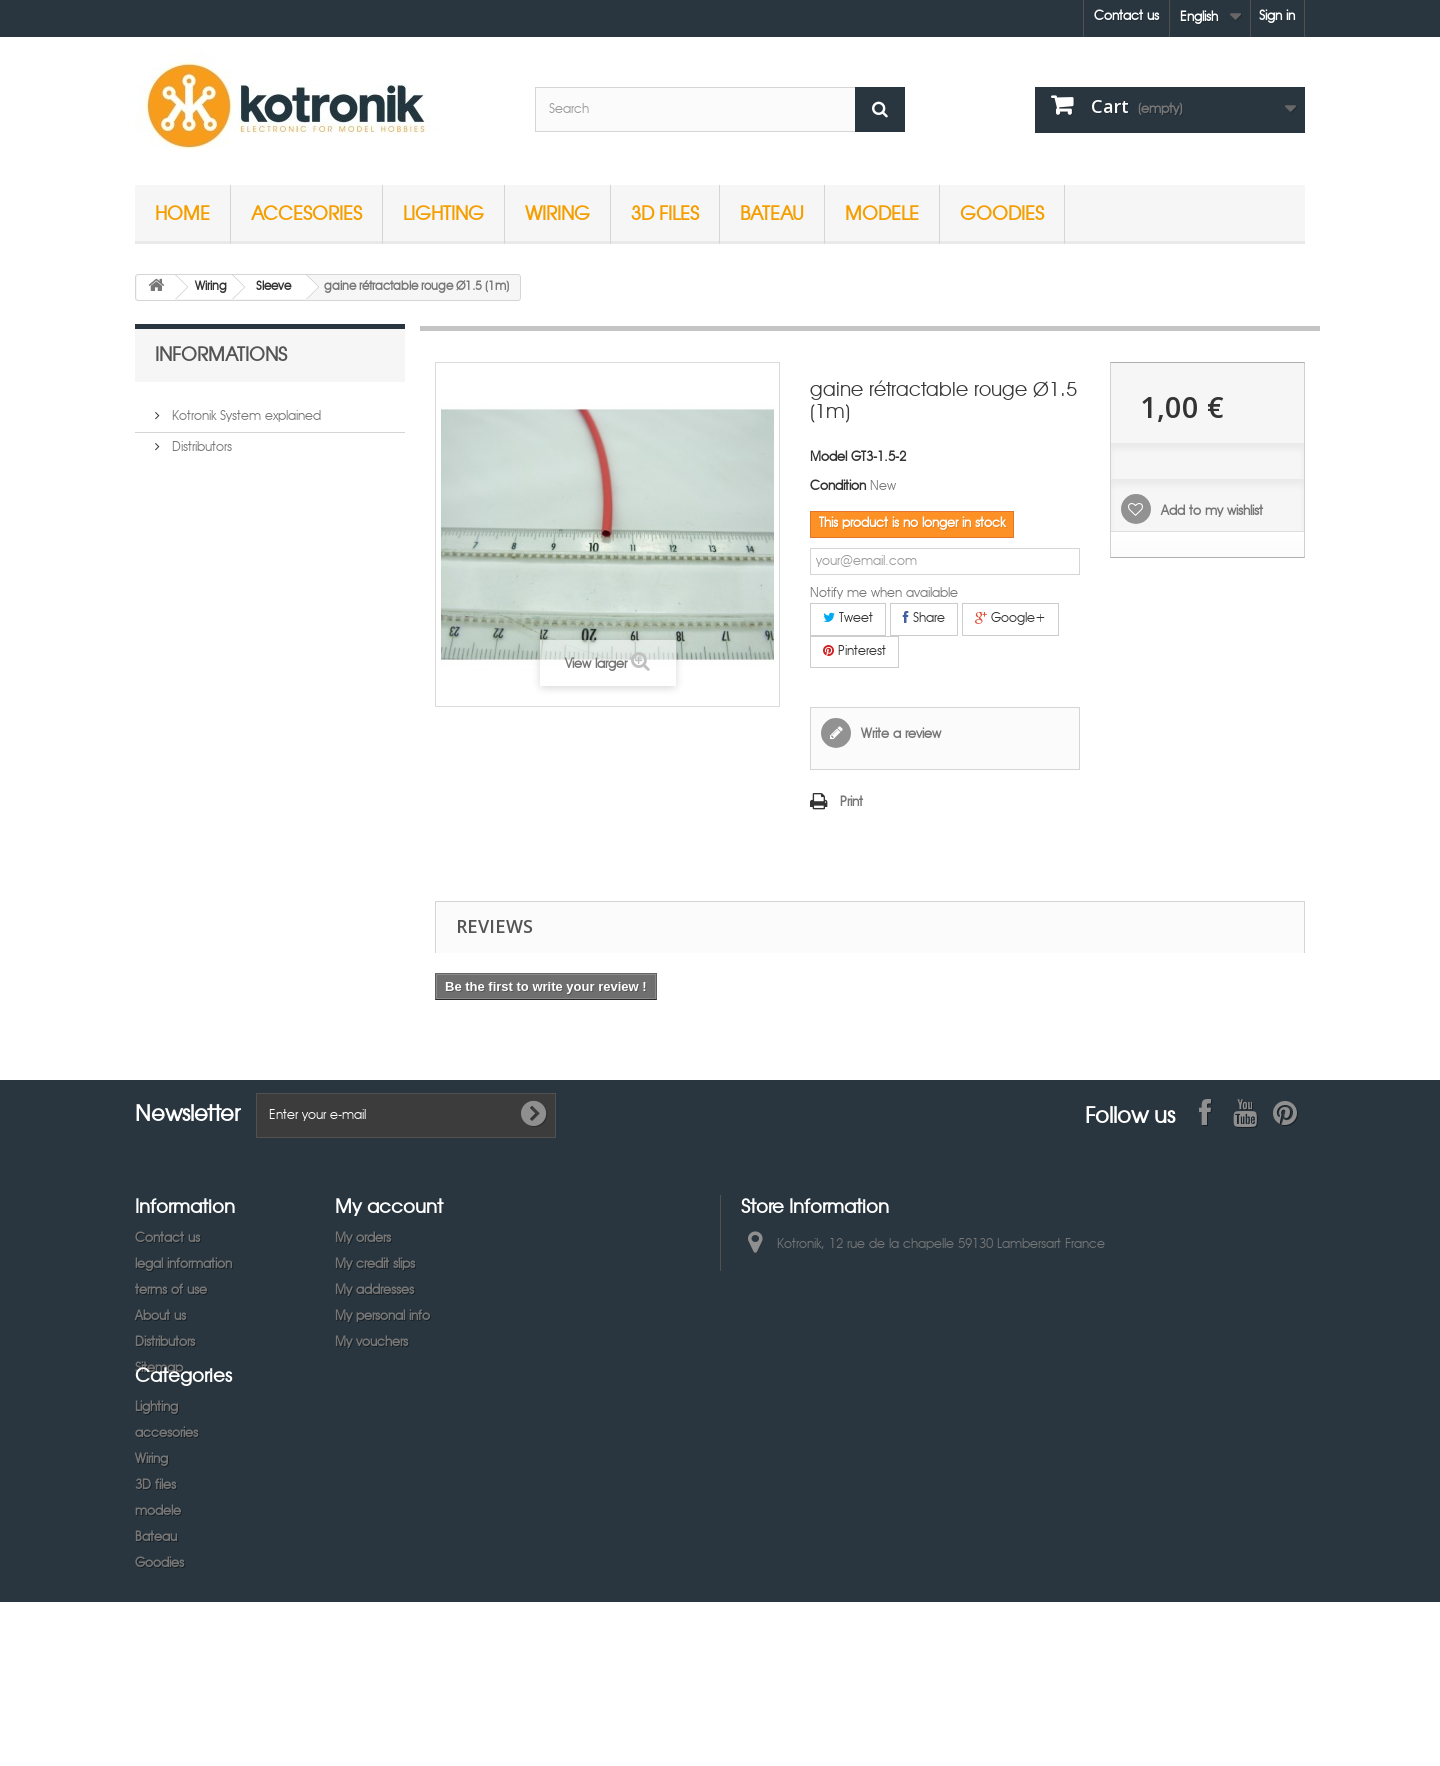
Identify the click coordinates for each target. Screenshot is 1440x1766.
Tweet (848, 618)
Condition (838, 486)
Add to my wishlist (1210, 511)
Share (924, 618)
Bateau (772, 212)
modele (882, 212)
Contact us (1126, 16)
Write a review (899, 734)
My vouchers (371, 1342)
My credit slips (375, 1264)
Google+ (1010, 618)
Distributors (200, 439)
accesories (306, 212)
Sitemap (159, 1368)
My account (389, 1205)
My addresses (374, 1290)
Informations (221, 353)
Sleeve (273, 287)
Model (828, 457)
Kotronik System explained (244, 408)
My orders (363, 1238)
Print (851, 802)
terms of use (171, 1290)
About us (160, 1316)
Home (182, 212)
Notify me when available (884, 593)
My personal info (382, 1316)
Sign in (1277, 16)
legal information (183, 1264)
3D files (665, 212)
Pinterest (854, 651)
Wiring (557, 212)
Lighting (443, 212)
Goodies (1002, 212)
